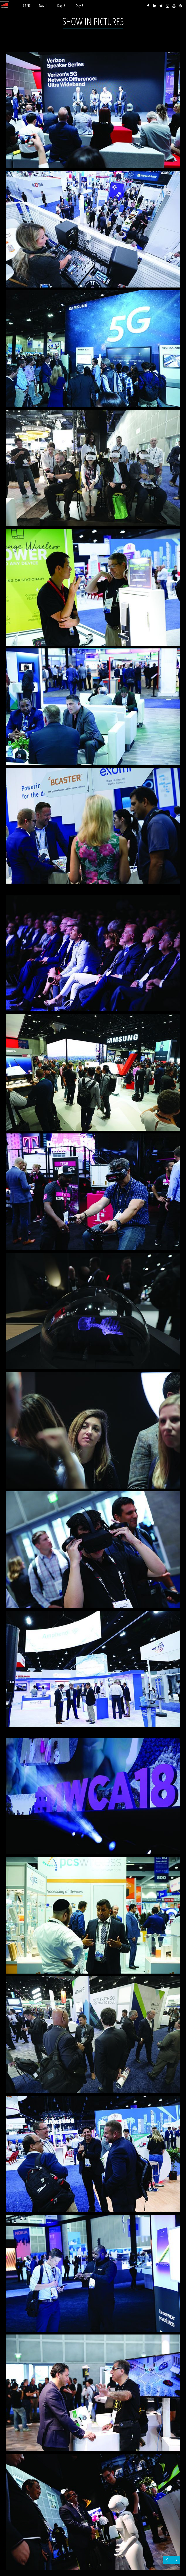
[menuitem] (43, 6)
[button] (4, 5)
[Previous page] (167, 2560)
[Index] (15, 6)
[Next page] (176, 2560)
